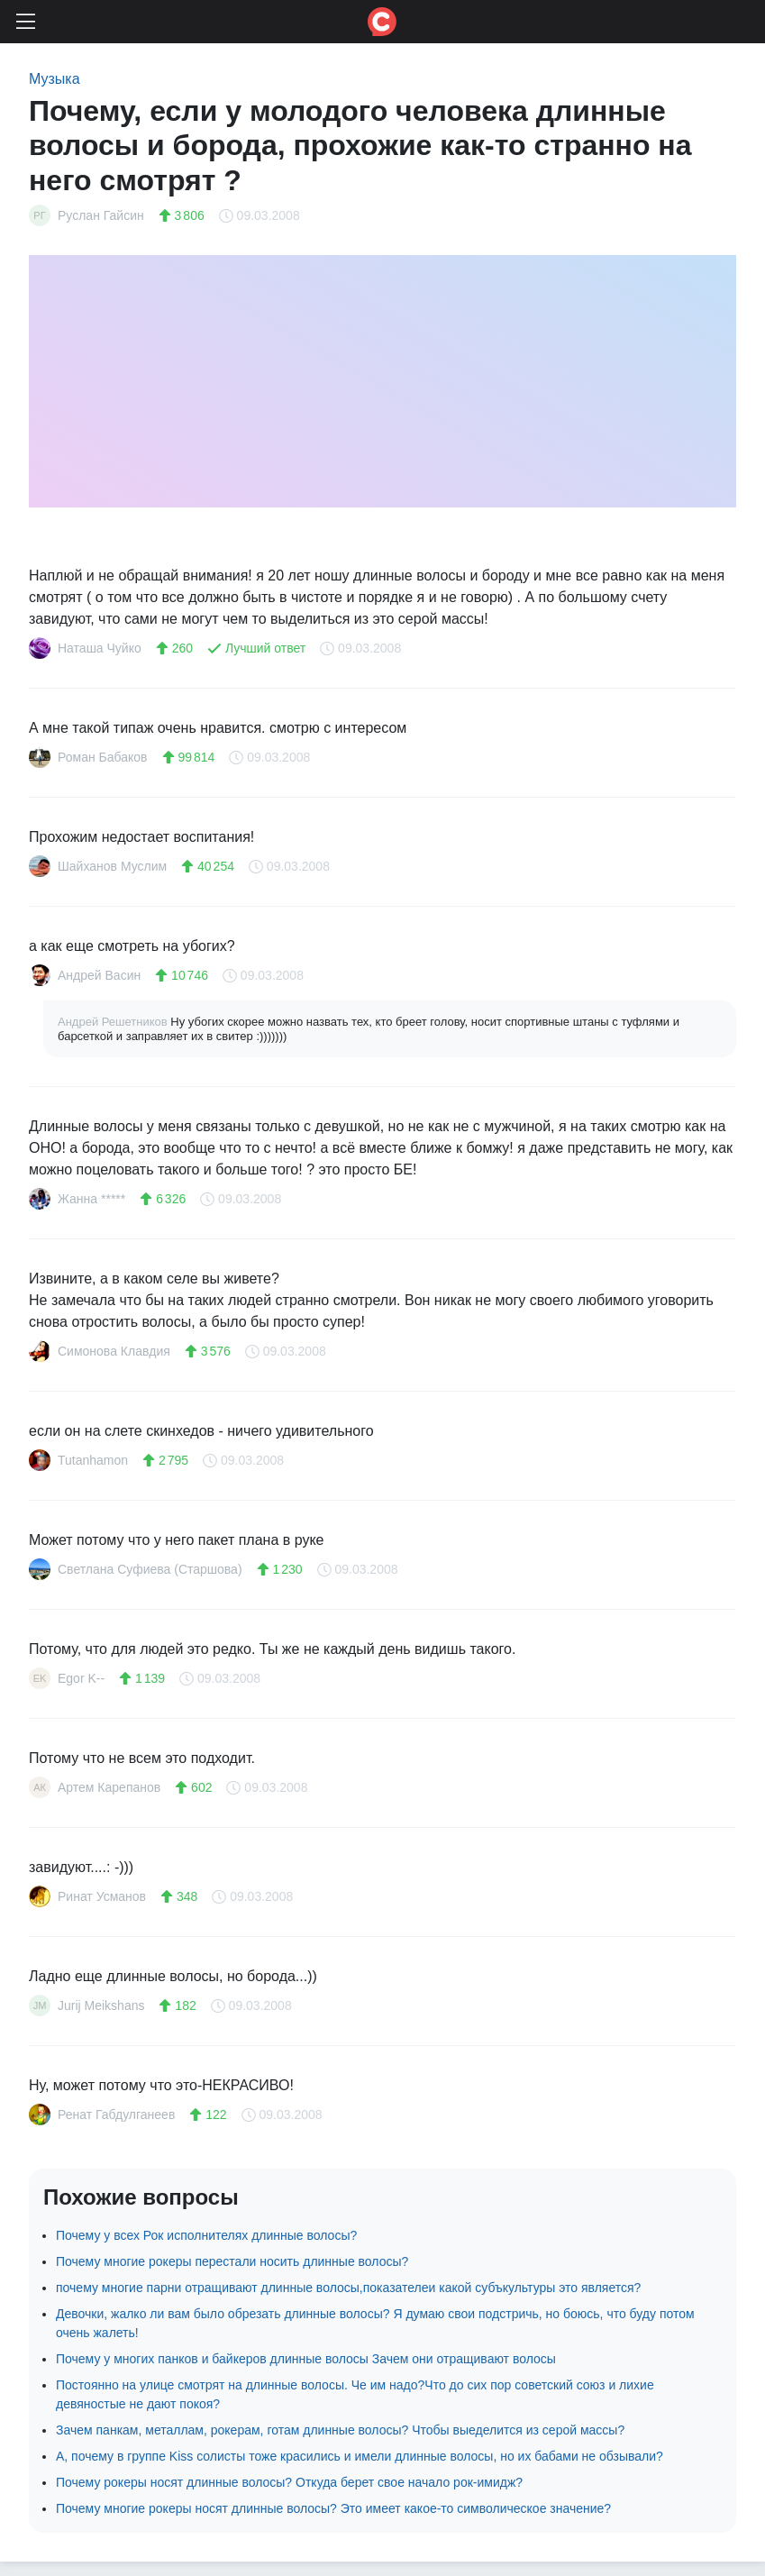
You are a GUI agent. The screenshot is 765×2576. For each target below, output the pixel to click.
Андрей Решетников (114, 1021)
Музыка (54, 79)
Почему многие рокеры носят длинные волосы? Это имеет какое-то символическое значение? (333, 2508)
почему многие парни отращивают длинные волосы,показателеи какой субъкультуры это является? (348, 2287)
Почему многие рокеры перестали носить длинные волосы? (232, 2261)
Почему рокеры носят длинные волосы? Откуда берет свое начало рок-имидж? (289, 2482)
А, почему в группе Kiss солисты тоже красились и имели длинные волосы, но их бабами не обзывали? (359, 2456)
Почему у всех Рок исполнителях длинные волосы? (206, 2235)
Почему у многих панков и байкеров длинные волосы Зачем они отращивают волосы (306, 2359)
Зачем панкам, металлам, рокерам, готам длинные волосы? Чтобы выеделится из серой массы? (340, 2430)
